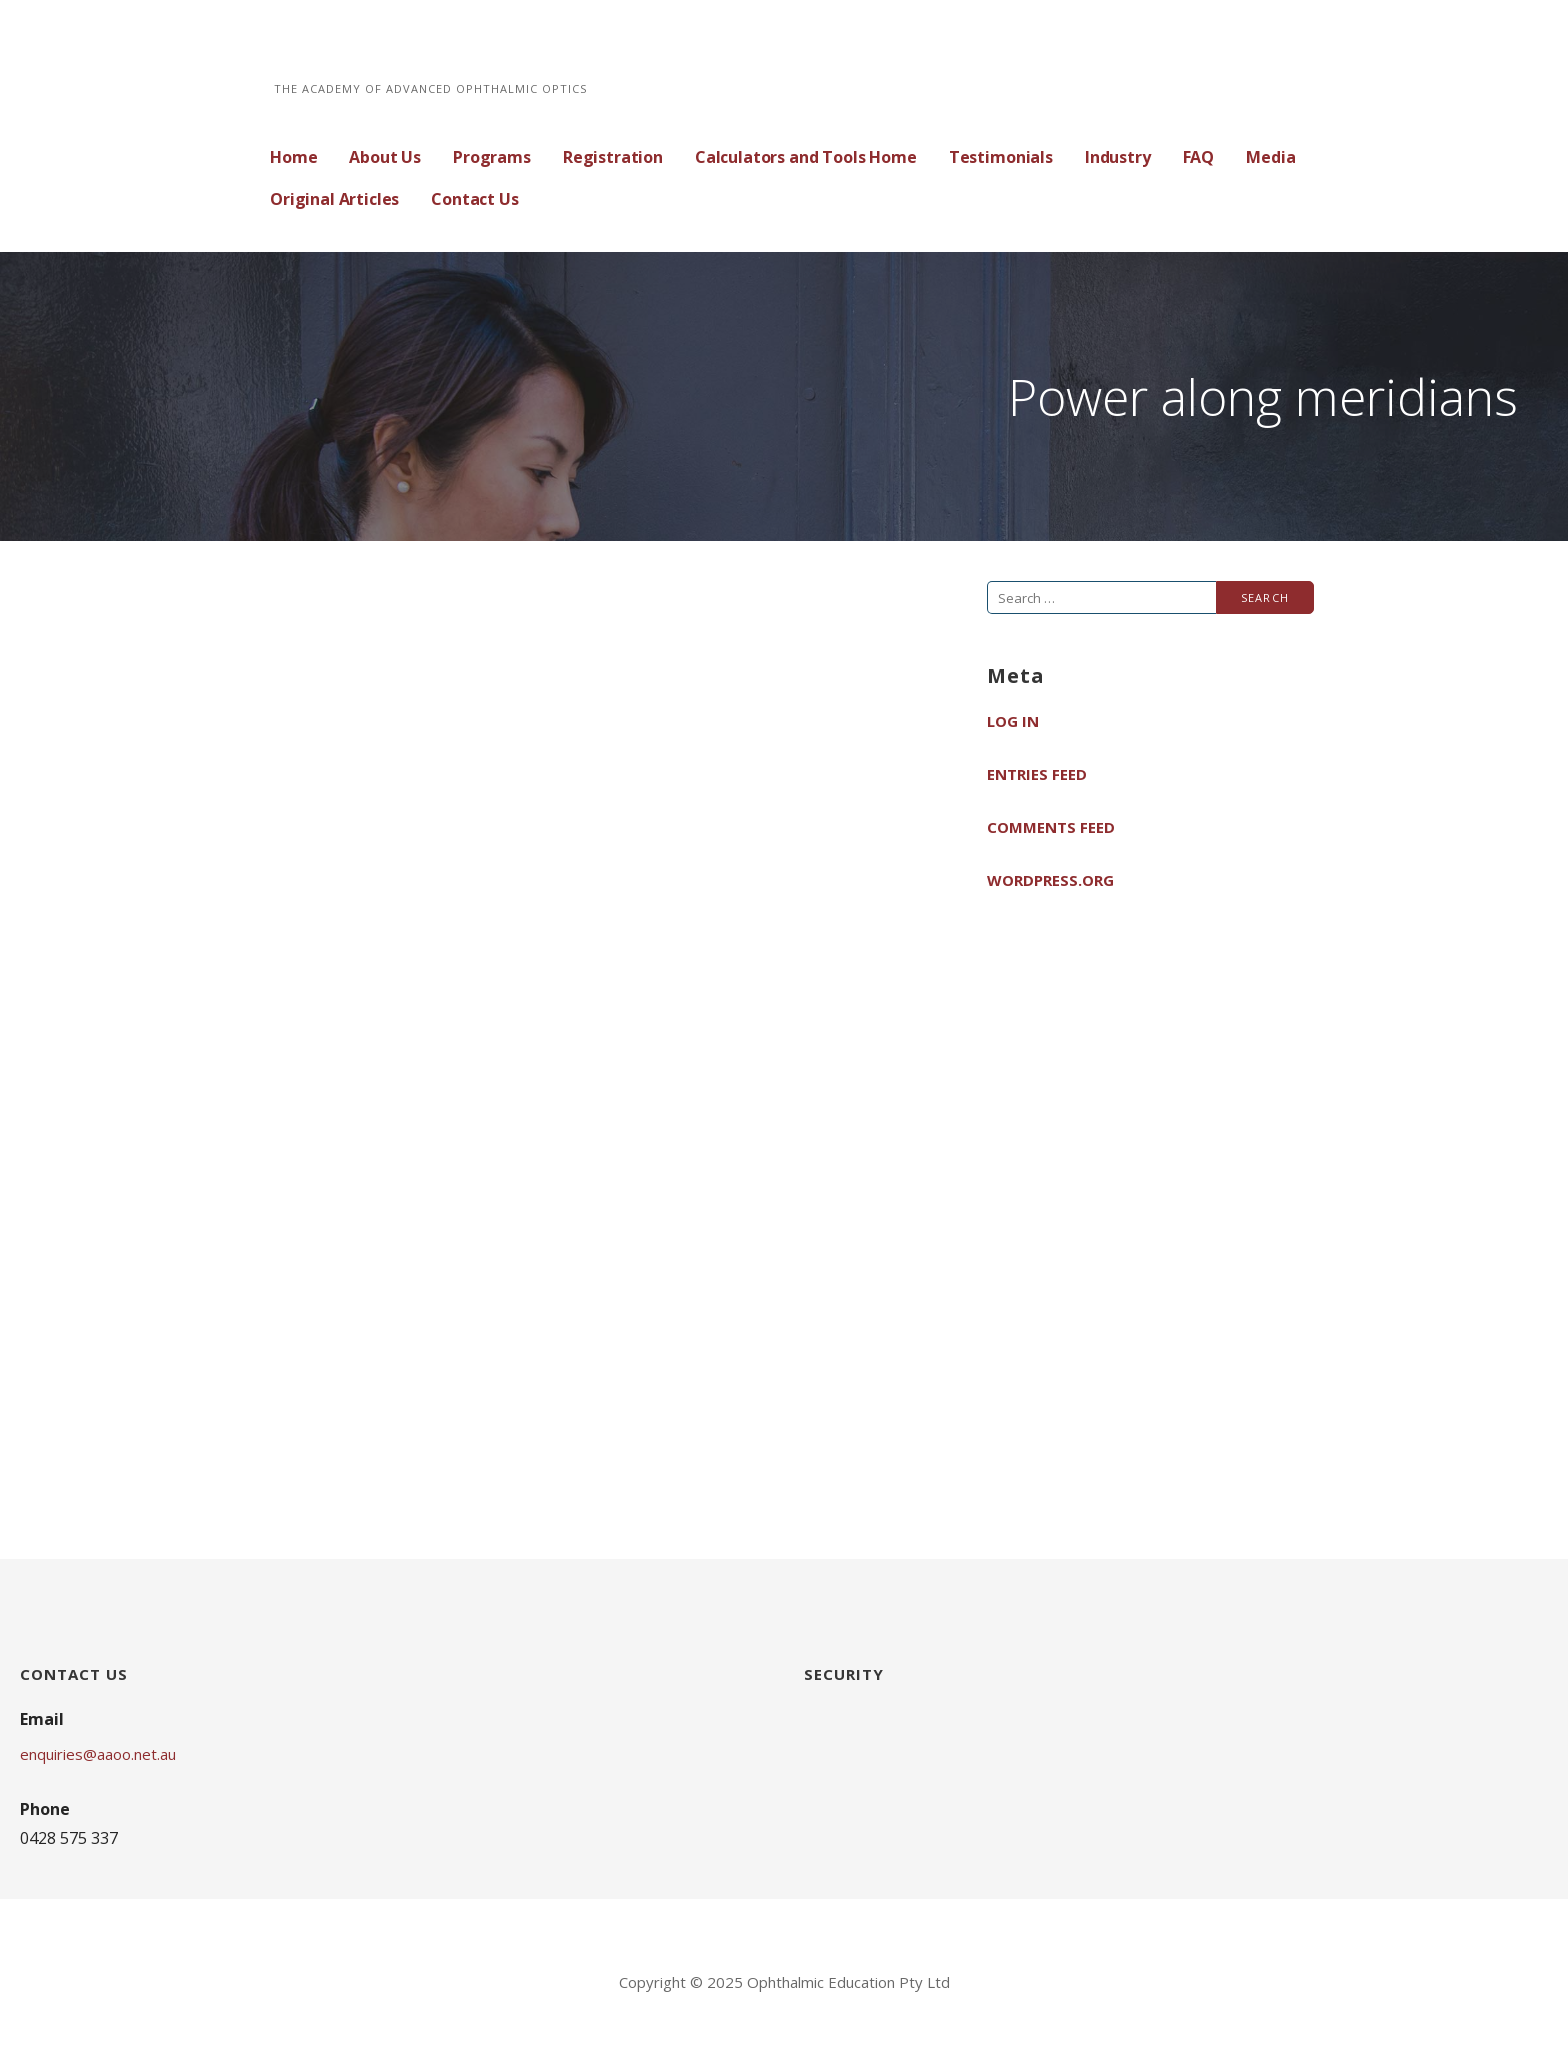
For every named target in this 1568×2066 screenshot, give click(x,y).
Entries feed (1037, 774)
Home (293, 157)
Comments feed (1051, 827)
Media (1270, 157)
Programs (492, 157)
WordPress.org (1050, 880)
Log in (1013, 721)
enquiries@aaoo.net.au (98, 1754)
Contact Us (474, 199)
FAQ (1199, 157)
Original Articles (334, 199)
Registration (613, 157)
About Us (385, 157)
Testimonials (1001, 157)
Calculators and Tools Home (806, 157)
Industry (1118, 157)
